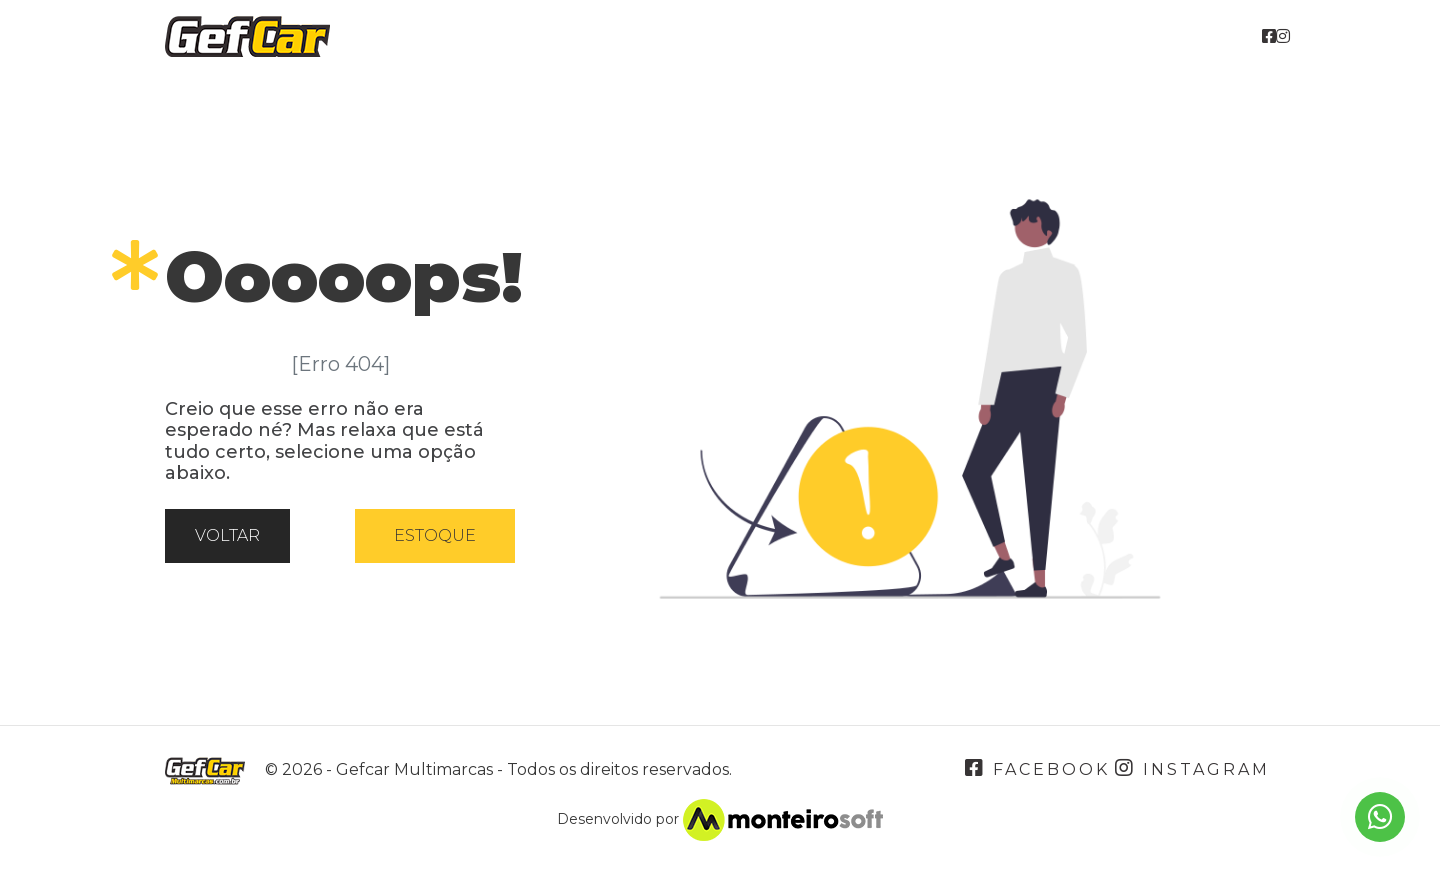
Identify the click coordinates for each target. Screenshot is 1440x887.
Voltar (227, 535)
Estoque (435, 535)
